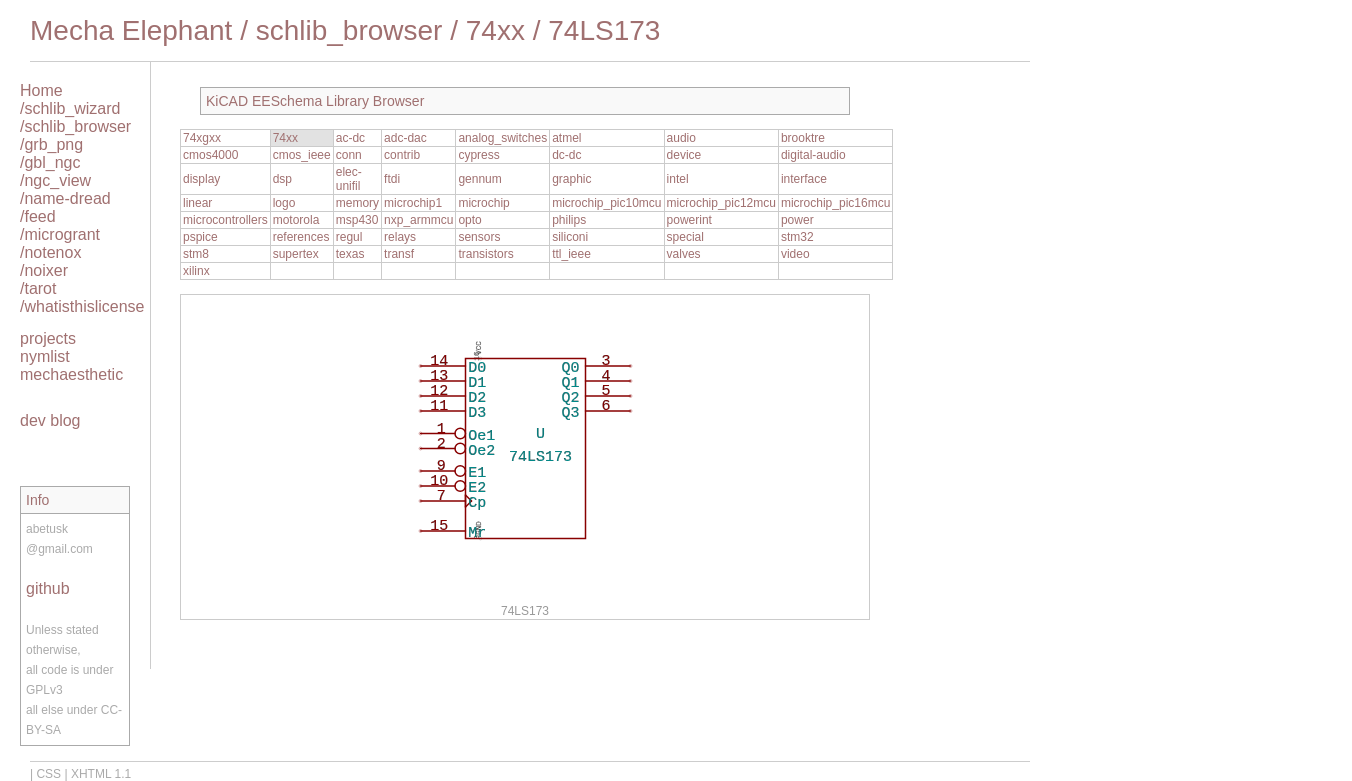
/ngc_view (55, 180)
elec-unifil (349, 179)
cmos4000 (210, 155)
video (795, 254)
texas (350, 254)
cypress (478, 155)
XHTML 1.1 (101, 774)
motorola (296, 220)
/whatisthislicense (82, 306)
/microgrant (60, 234)
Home (41, 90)
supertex (296, 254)
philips (569, 220)
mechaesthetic (71, 374)
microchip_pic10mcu (606, 203)
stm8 (196, 254)
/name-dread (65, 198)
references (301, 237)
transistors (485, 254)
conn (349, 155)
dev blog (50, 420)
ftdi (392, 179)
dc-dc (566, 155)
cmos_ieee (302, 155)
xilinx (196, 271)
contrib (402, 155)
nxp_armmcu (418, 220)
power (797, 220)
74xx (495, 30)
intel (678, 179)
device (684, 155)
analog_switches (502, 138)
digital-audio (813, 155)
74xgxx (202, 138)
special (685, 237)
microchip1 (413, 203)
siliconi (570, 237)
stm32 (797, 237)
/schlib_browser (75, 126)
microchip (483, 203)
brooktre (803, 138)
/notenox (50, 252)
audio (681, 138)
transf (399, 254)
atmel (566, 138)
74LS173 (604, 30)
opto (469, 220)
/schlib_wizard (70, 108)
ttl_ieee (571, 254)
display (201, 179)
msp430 (357, 220)
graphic (571, 179)
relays (400, 237)
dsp (282, 179)
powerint (689, 220)
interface (804, 179)
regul (349, 237)
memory (357, 203)
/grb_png (51, 144)
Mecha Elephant (131, 30)
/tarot (38, 288)
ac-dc (350, 138)
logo (284, 203)
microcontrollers (225, 220)
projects (48, 338)
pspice (200, 237)
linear (197, 203)
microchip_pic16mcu (835, 203)
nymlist (45, 356)
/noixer (44, 270)
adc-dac (405, 138)
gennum (479, 179)
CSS (48, 774)
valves (684, 254)
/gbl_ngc (50, 162)
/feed (38, 216)
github (48, 588)
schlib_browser (349, 30)
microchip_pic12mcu (721, 203)
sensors (479, 237)
